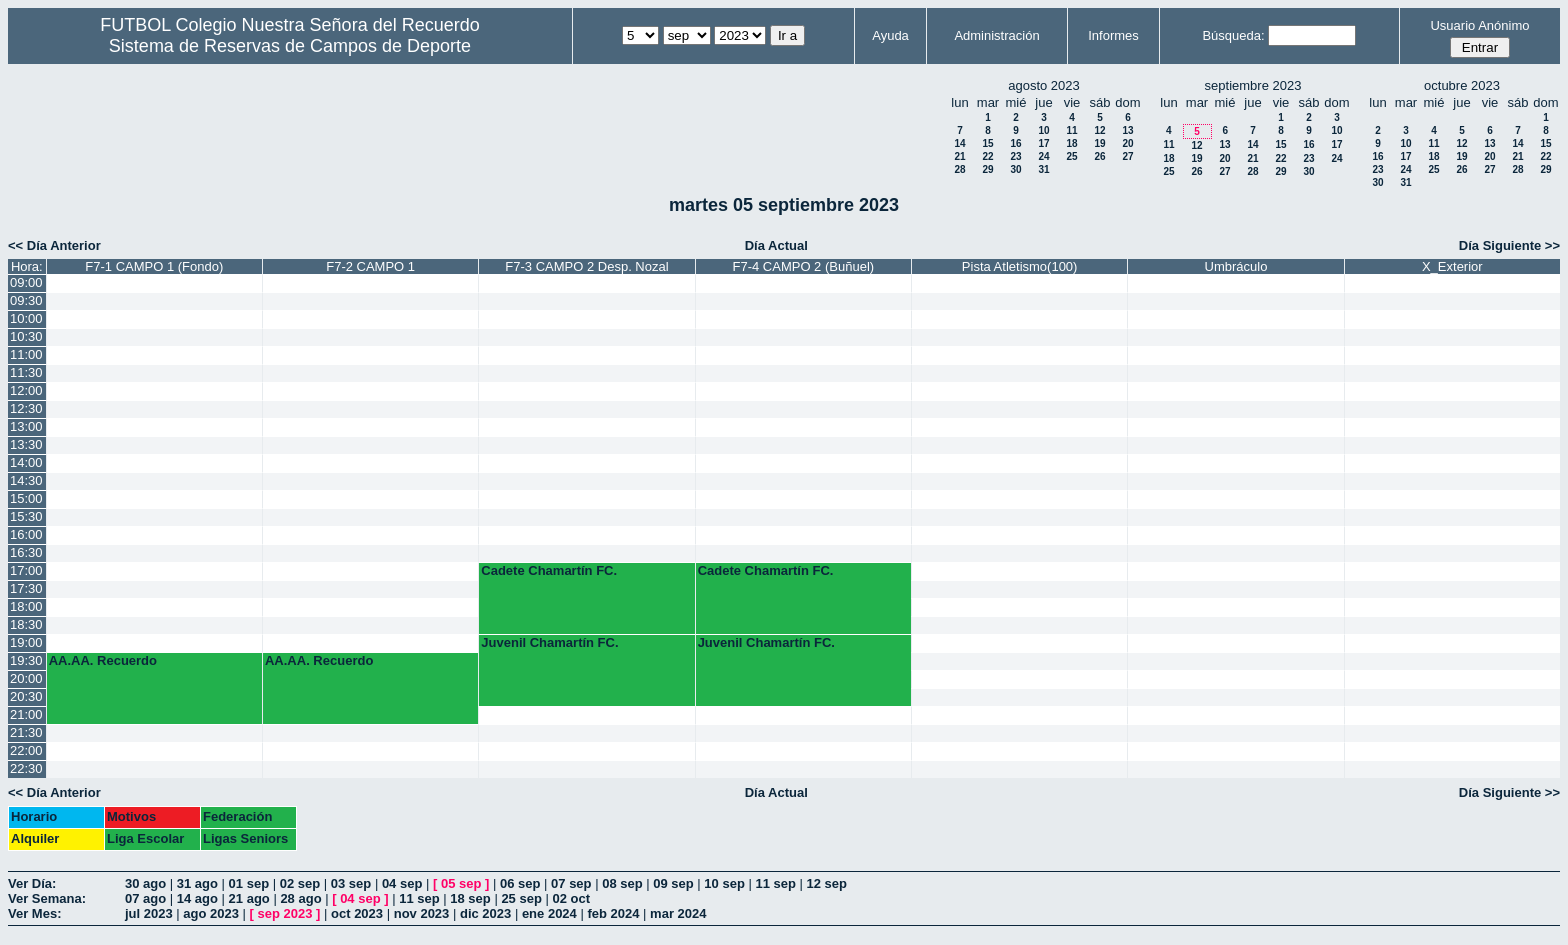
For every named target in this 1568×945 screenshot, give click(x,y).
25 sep (521, 898)
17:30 (26, 588)
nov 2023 (422, 913)
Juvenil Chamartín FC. (549, 642)
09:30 (26, 300)
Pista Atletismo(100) (1020, 266)
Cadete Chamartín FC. (549, 570)
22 (987, 156)
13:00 (26, 426)
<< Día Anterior (54, 245)
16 (1015, 143)
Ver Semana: (47, 898)
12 (1099, 130)
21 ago (249, 898)
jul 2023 (149, 913)
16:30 (26, 552)
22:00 (26, 750)
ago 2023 (211, 913)
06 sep (520, 883)
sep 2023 (285, 913)
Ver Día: (32, 883)
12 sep (827, 883)
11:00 (26, 354)
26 (1099, 156)
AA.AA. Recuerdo (103, 660)
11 (1071, 130)
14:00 (26, 462)
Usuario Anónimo (1479, 25)
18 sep (470, 898)
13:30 (26, 444)
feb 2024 (613, 913)
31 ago (197, 883)
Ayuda (890, 35)
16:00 (26, 534)
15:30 (26, 516)
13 (1127, 130)
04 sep (402, 883)
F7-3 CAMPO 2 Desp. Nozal (586, 266)
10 (1043, 130)
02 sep (300, 883)
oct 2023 (357, 913)
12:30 (26, 408)
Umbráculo (1236, 266)
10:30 (26, 336)
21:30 (26, 732)
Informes (1113, 35)
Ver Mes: (34, 913)
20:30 (26, 696)
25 (1071, 156)
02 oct (571, 898)
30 (1015, 169)
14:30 (26, 480)
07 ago (145, 898)
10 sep (724, 883)
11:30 (26, 372)
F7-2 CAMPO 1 (370, 266)
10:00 (26, 318)
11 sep (775, 883)
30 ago (145, 883)
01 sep (249, 883)
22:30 (26, 768)
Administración (996, 35)
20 (1127, 143)
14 (959, 143)
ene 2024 (549, 913)
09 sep (673, 883)
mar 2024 (678, 913)
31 (1043, 169)
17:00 (26, 570)
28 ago (300, 898)
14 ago (197, 898)
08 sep (622, 883)
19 (1099, 143)
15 (987, 143)
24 (1043, 156)
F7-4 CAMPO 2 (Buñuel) (804, 266)
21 (959, 156)
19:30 (26, 660)
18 (1071, 143)
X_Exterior (1452, 266)
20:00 (26, 678)
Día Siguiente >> (1509, 245)
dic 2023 (485, 913)
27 (1127, 156)
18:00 (26, 606)
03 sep (351, 883)
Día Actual (776, 245)
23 (1015, 156)
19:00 (26, 642)
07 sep (571, 883)
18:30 (26, 624)
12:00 (26, 390)
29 (987, 169)
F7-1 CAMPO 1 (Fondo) (154, 266)
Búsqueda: (1233, 35)
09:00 (26, 282)
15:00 (26, 498)
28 (959, 169)
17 (1043, 143)
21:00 (26, 714)
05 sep (461, 883)
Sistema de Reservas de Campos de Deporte (290, 46)
